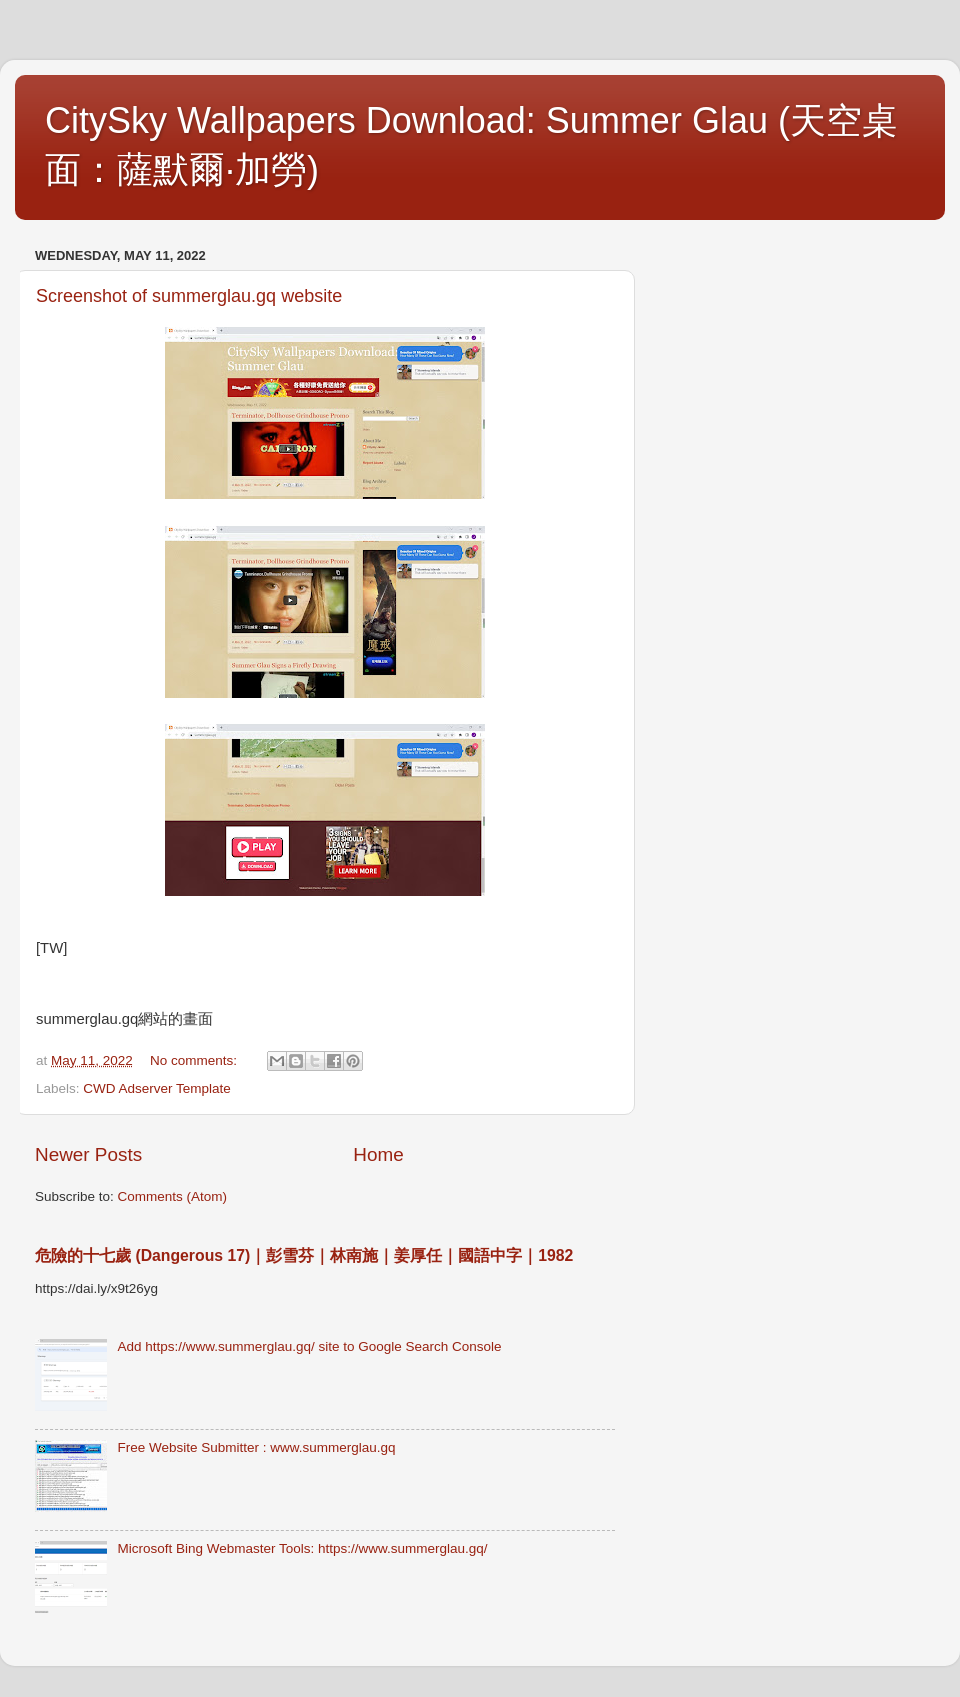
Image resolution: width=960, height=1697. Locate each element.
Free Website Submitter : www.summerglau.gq (256, 1447)
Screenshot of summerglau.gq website (189, 296)
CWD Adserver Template (157, 1088)
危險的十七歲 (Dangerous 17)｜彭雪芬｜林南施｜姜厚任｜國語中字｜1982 (304, 1255)
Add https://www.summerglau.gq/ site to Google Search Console (309, 1346)
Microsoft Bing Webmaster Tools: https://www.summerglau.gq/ (302, 1548)
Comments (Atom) (173, 1196)
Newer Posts (88, 1154)
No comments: (195, 1060)
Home (378, 1154)
